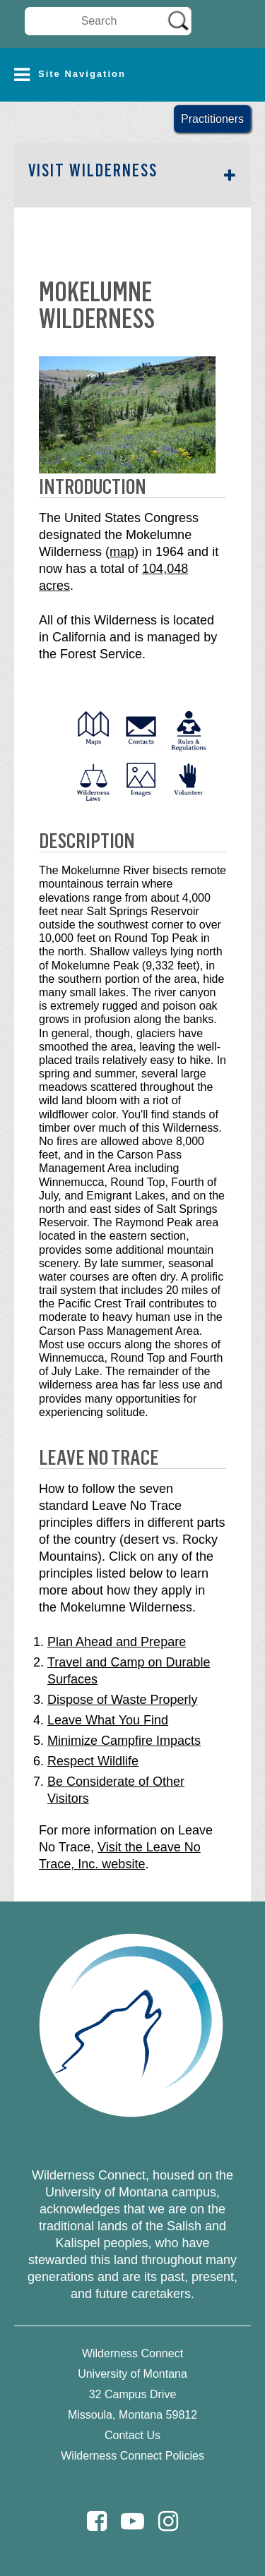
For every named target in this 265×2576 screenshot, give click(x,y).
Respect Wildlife (93, 1761)
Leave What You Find (107, 1720)
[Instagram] (168, 2521)
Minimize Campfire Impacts (124, 1741)
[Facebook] (97, 2521)
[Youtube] (132, 2521)
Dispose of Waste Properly (122, 1700)
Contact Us (132, 2435)
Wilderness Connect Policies (132, 2456)
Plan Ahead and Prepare (116, 1642)
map (122, 552)
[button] (132, 75)
